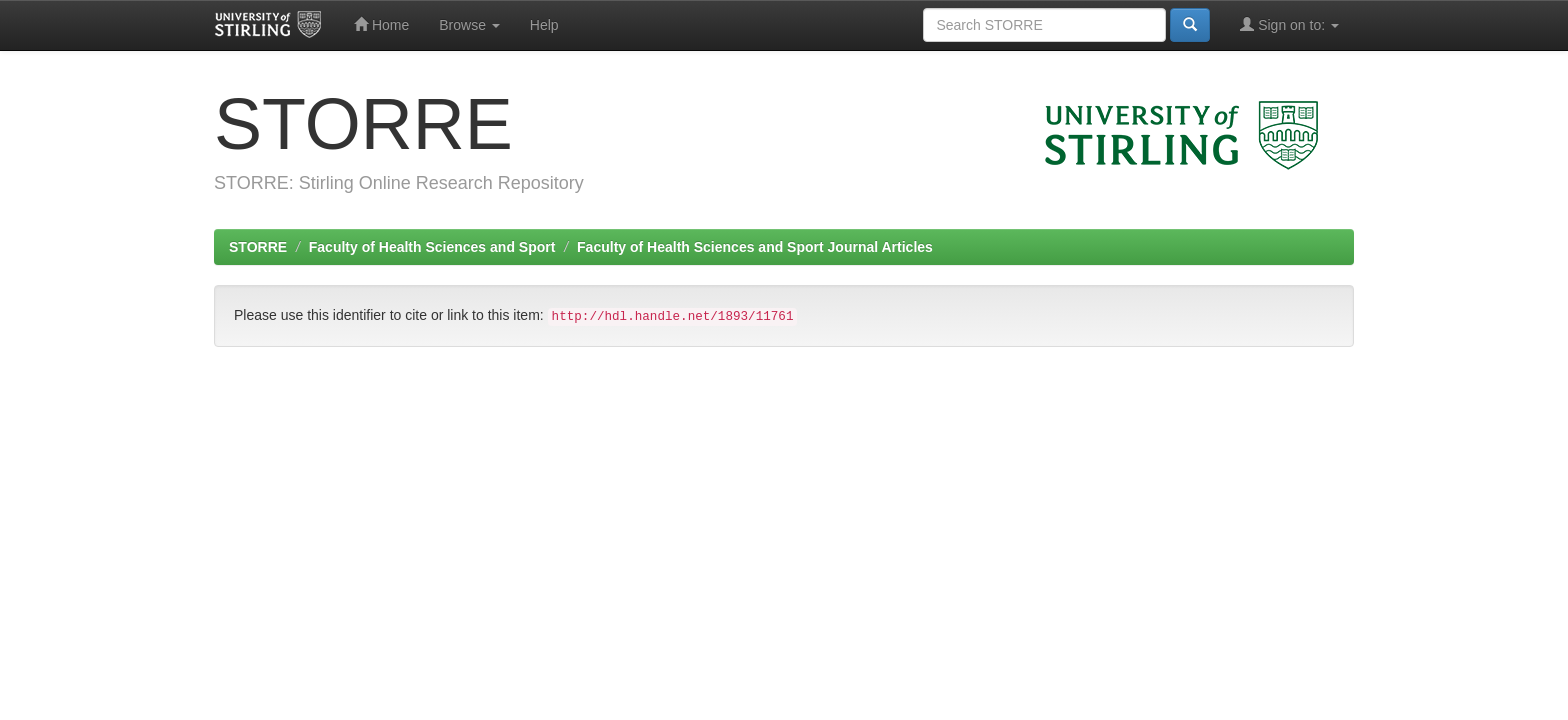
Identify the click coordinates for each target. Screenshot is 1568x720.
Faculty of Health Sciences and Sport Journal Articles (755, 247)
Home (381, 24)
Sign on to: (1289, 24)
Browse (469, 25)
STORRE (258, 247)
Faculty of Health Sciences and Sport (432, 247)
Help (544, 25)
